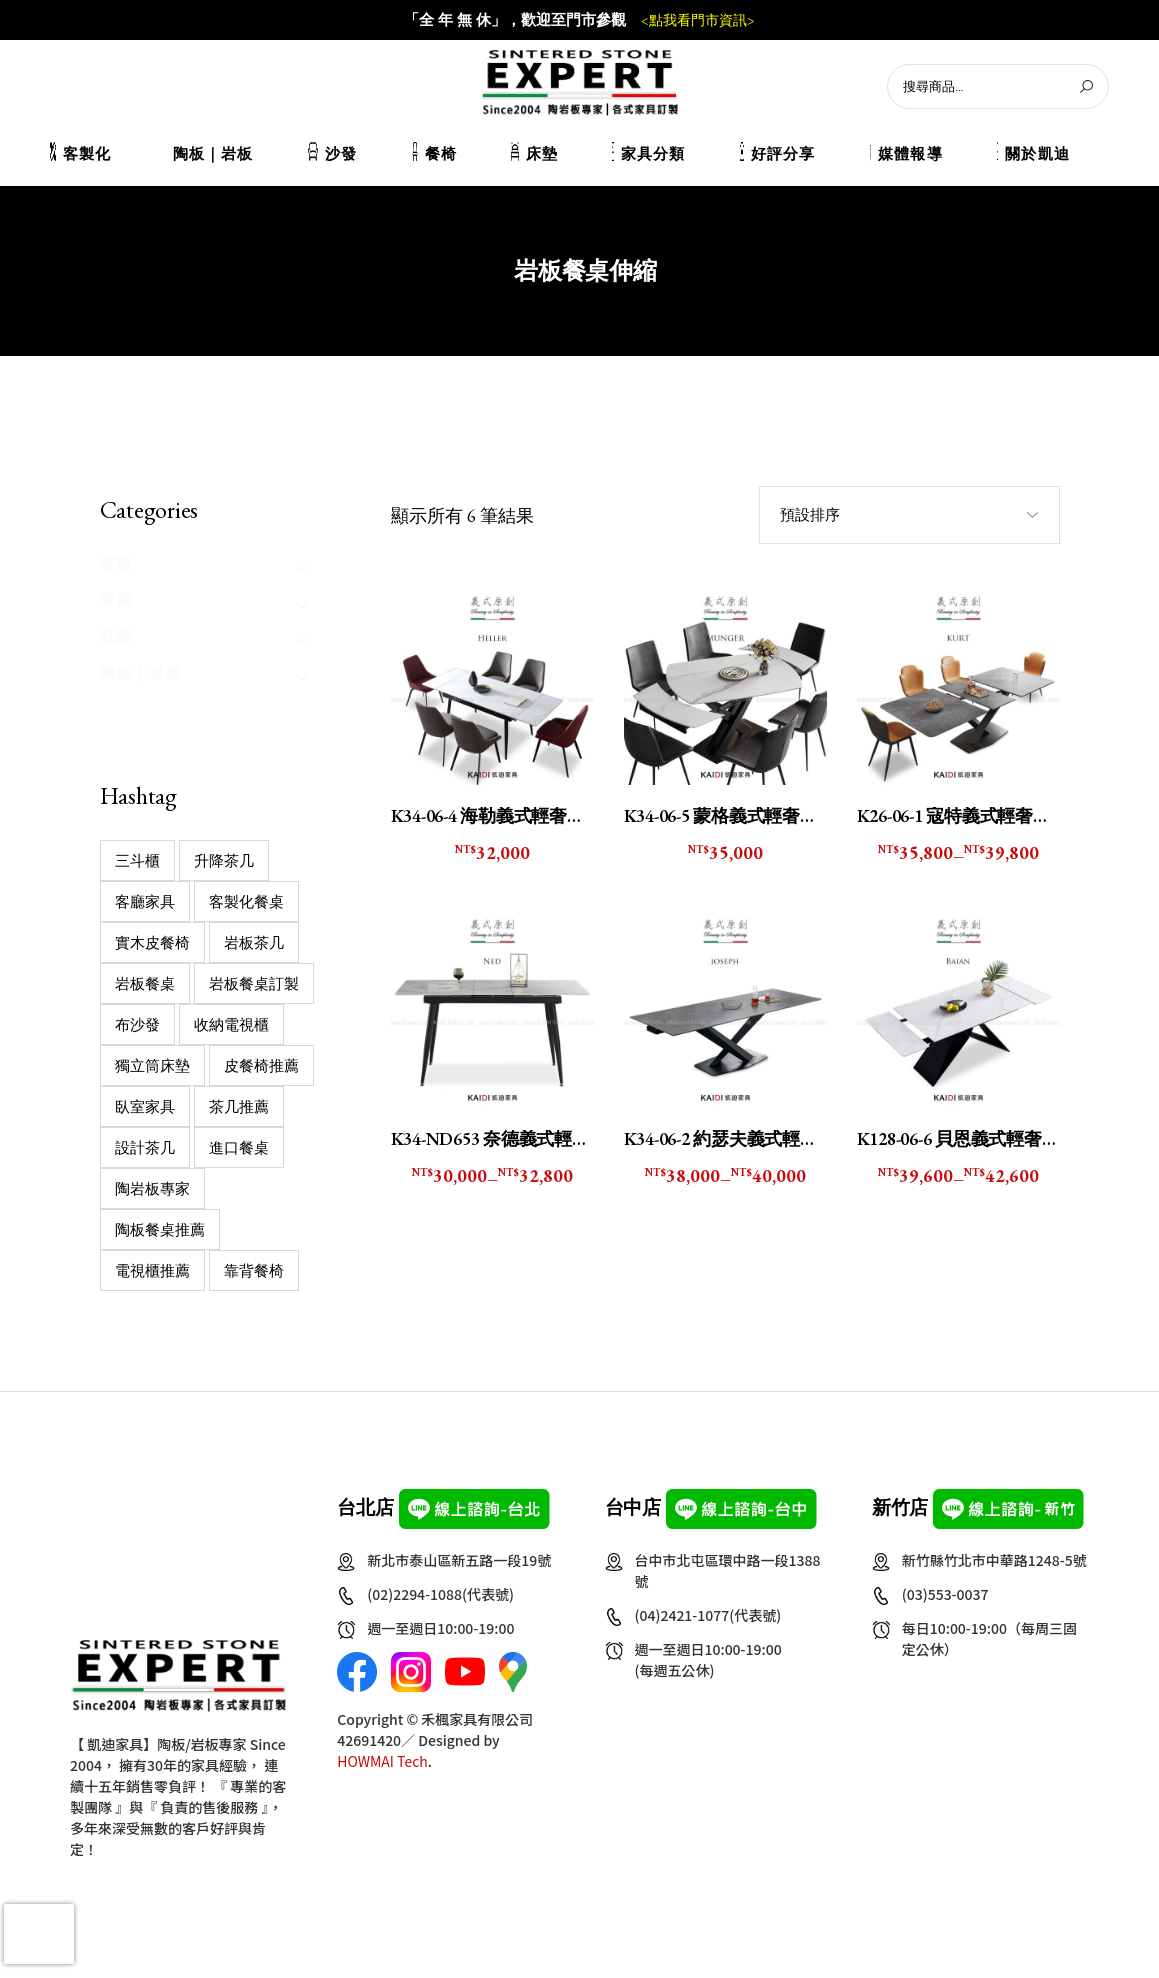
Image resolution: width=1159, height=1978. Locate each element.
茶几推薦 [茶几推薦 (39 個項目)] (239, 1106)
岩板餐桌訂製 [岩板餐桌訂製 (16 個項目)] (254, 983)
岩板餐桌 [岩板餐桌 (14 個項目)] (145, 983)
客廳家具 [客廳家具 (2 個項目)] (145, 901)
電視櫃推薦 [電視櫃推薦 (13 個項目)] (152, 1270)
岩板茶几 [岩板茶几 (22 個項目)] (254, 942)
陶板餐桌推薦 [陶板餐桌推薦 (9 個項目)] (160, 1229)
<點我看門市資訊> (698, 21)
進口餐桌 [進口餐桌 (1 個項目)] (239, 1147)
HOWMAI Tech (382, 1761)
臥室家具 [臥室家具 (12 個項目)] (145, 1106)
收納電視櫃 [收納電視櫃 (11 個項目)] (231, 1024)
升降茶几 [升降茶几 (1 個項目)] (224, 860)
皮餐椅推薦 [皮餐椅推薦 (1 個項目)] (261, 1065)
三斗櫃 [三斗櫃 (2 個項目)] (137, 860)
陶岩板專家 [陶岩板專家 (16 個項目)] (152, 1188)
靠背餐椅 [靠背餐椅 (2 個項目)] (254, 1270)
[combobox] (909, 515)
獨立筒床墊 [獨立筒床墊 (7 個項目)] (152, 1065)
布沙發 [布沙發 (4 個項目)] (137, 1024)
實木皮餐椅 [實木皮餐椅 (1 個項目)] (152, 942)
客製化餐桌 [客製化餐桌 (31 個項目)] (246, 901)
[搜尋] (1086, 86)
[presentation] (39, 1934)
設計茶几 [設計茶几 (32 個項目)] (145, 1147)
